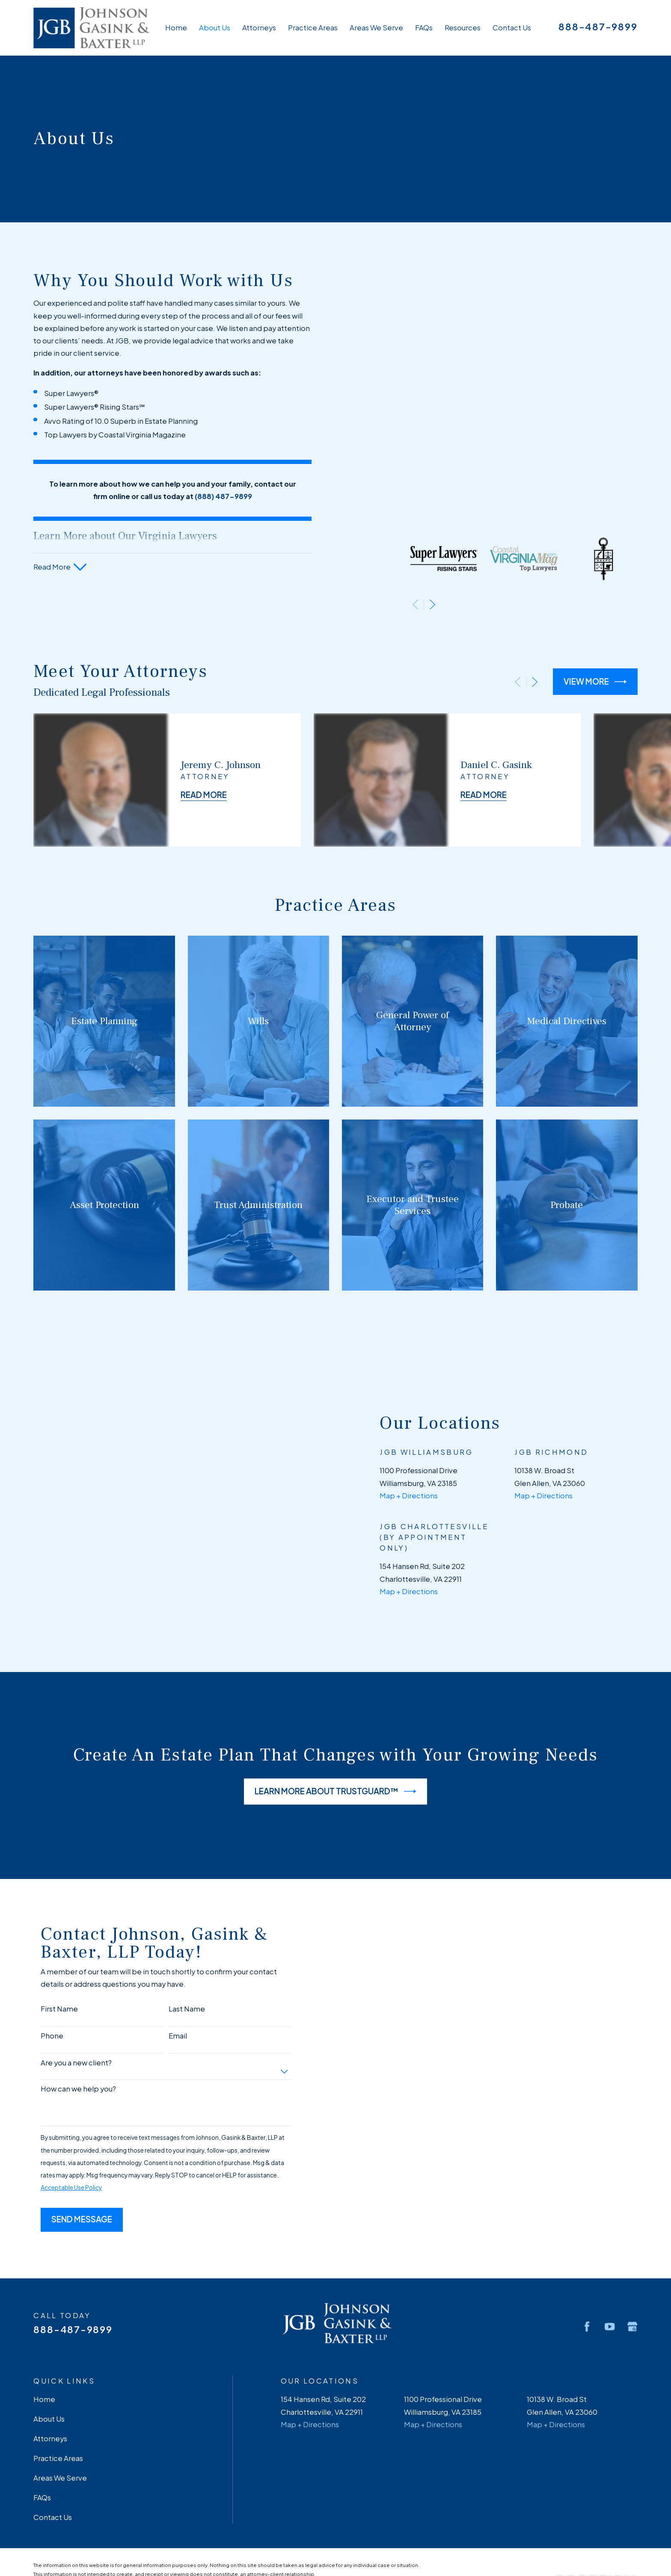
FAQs (42, 2402)
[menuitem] (45, 2502)
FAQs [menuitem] (424, 27)
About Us (49, 2323)
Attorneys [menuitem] (259, 27)
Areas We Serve (60, 2382)
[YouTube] (610, 2231)
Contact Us (52, 2421)
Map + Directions (310, 2329)
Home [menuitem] (176, 27)
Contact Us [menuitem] (512, 27)
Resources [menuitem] (463, 27)
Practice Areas (58, 2362)
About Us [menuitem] (214, 27)
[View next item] (432, 327)
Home (44, 2304)
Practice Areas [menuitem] (313, 27)
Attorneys (50, 2343)
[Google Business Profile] (632, 2231)
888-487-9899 (597, 26)
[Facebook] (587, 2231)
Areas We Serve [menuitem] (376, 27)
